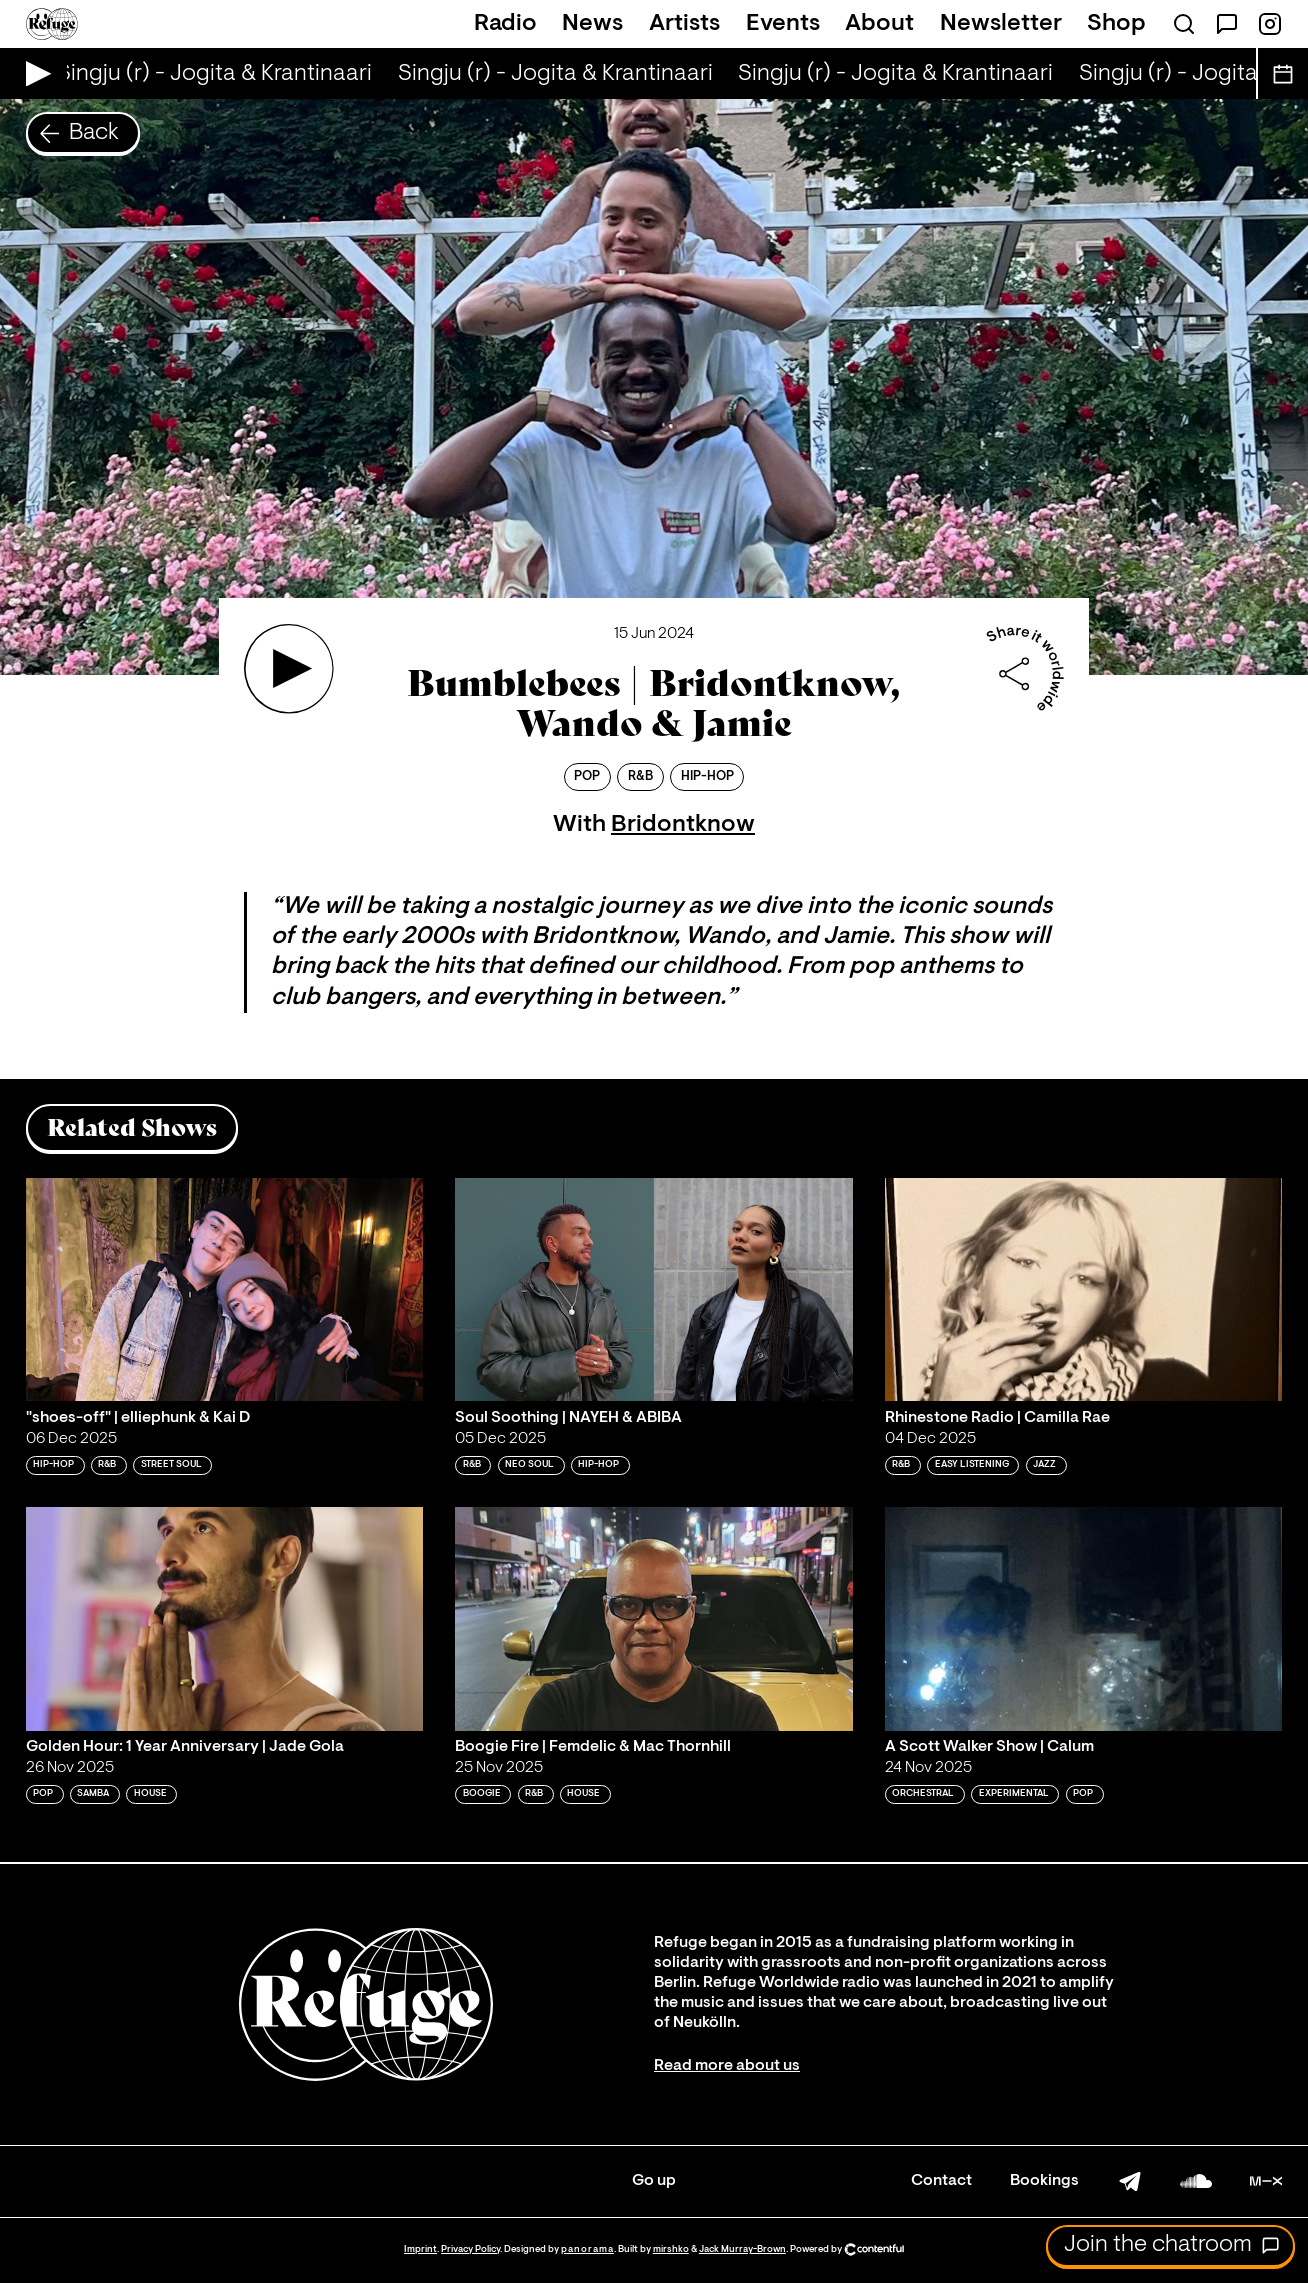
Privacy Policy (470, 2249)
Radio (505, 24)
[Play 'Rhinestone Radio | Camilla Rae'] (1084, 1290)
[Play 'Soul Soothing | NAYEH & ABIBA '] (654, 1290)
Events (783, 24)
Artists (684, 24)
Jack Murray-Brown (742, 2249)
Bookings (1044, 2181)
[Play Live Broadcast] (33, 73)
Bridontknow (683, 825)
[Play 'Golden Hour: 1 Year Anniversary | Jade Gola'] (225, 1619)
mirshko (671, 2249)
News (592, 24)
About (879, 24)
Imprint (420, 2249)
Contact (941, 2181)
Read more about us (727, 2066)
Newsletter (1001, 24)
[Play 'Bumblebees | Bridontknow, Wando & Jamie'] (289, 669)
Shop (1116, 24)
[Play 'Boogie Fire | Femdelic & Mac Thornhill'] (654, 1619)
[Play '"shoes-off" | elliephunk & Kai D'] (225, 1290)
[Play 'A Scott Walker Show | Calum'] (1084, 1619)
